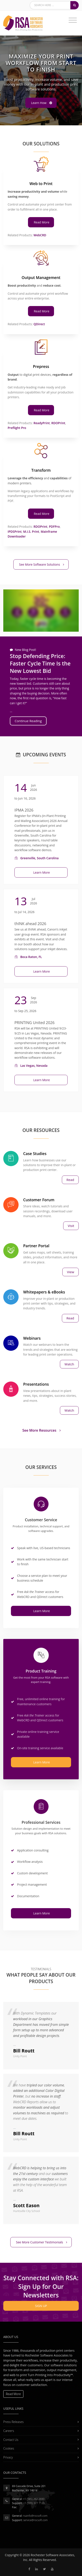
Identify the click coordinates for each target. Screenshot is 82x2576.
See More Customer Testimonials (41, 2242)
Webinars (32, 1338)
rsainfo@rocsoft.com (35, 2516)
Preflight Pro (17, 428)
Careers (38, 2431)
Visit (71, 1225)
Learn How (41, 103)
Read (70, 1179)
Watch (69, 1364)
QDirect (39, 324)
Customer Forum (38, 1199)
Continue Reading (28, 721)
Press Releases (38, 2422)
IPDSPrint (15, 531)
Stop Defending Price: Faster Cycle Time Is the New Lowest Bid (40, 663)
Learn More (41, 1611)
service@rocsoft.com (35, 2520)
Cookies (38, 2448)
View (70, 1272)
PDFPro (54, 526)
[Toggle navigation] (72, 20)
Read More (41, 222)
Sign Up (41, 2306)
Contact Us (38, 2440)
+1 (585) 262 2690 (33, 2499)
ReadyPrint (41, 423)
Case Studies (34, 1153)
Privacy (38, 2457)
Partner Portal (36, 1245)
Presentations (36, 1384)
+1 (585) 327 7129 (34, 2503)
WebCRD (39, 235)
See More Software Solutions (41, 564)
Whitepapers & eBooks (44, 1292)
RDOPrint (58, 423)
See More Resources (41, 1430)
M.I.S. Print (31, 531)
